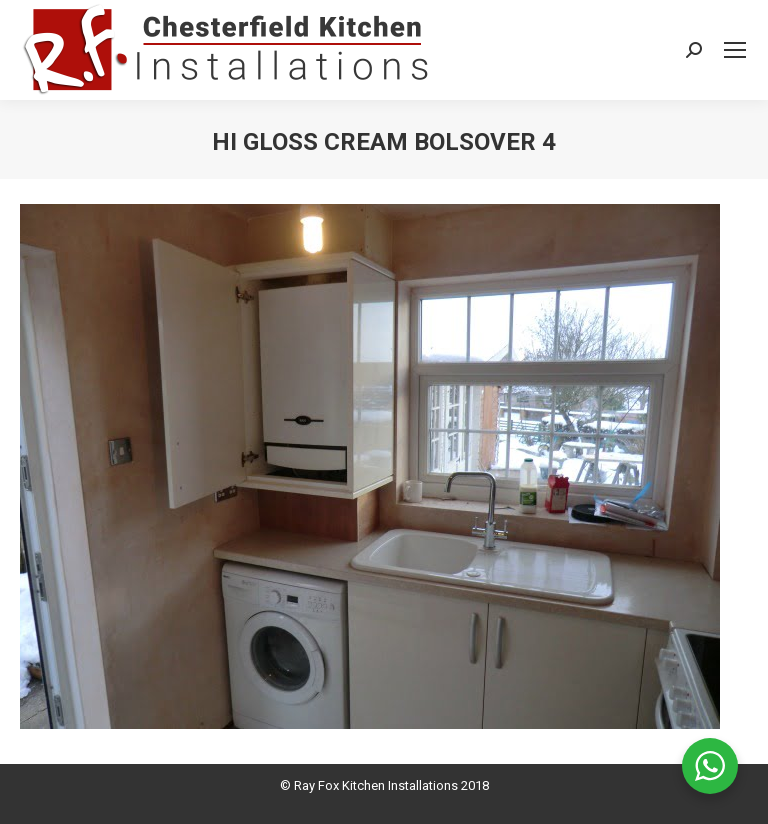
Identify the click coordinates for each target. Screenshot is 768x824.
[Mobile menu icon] (735, 50)
